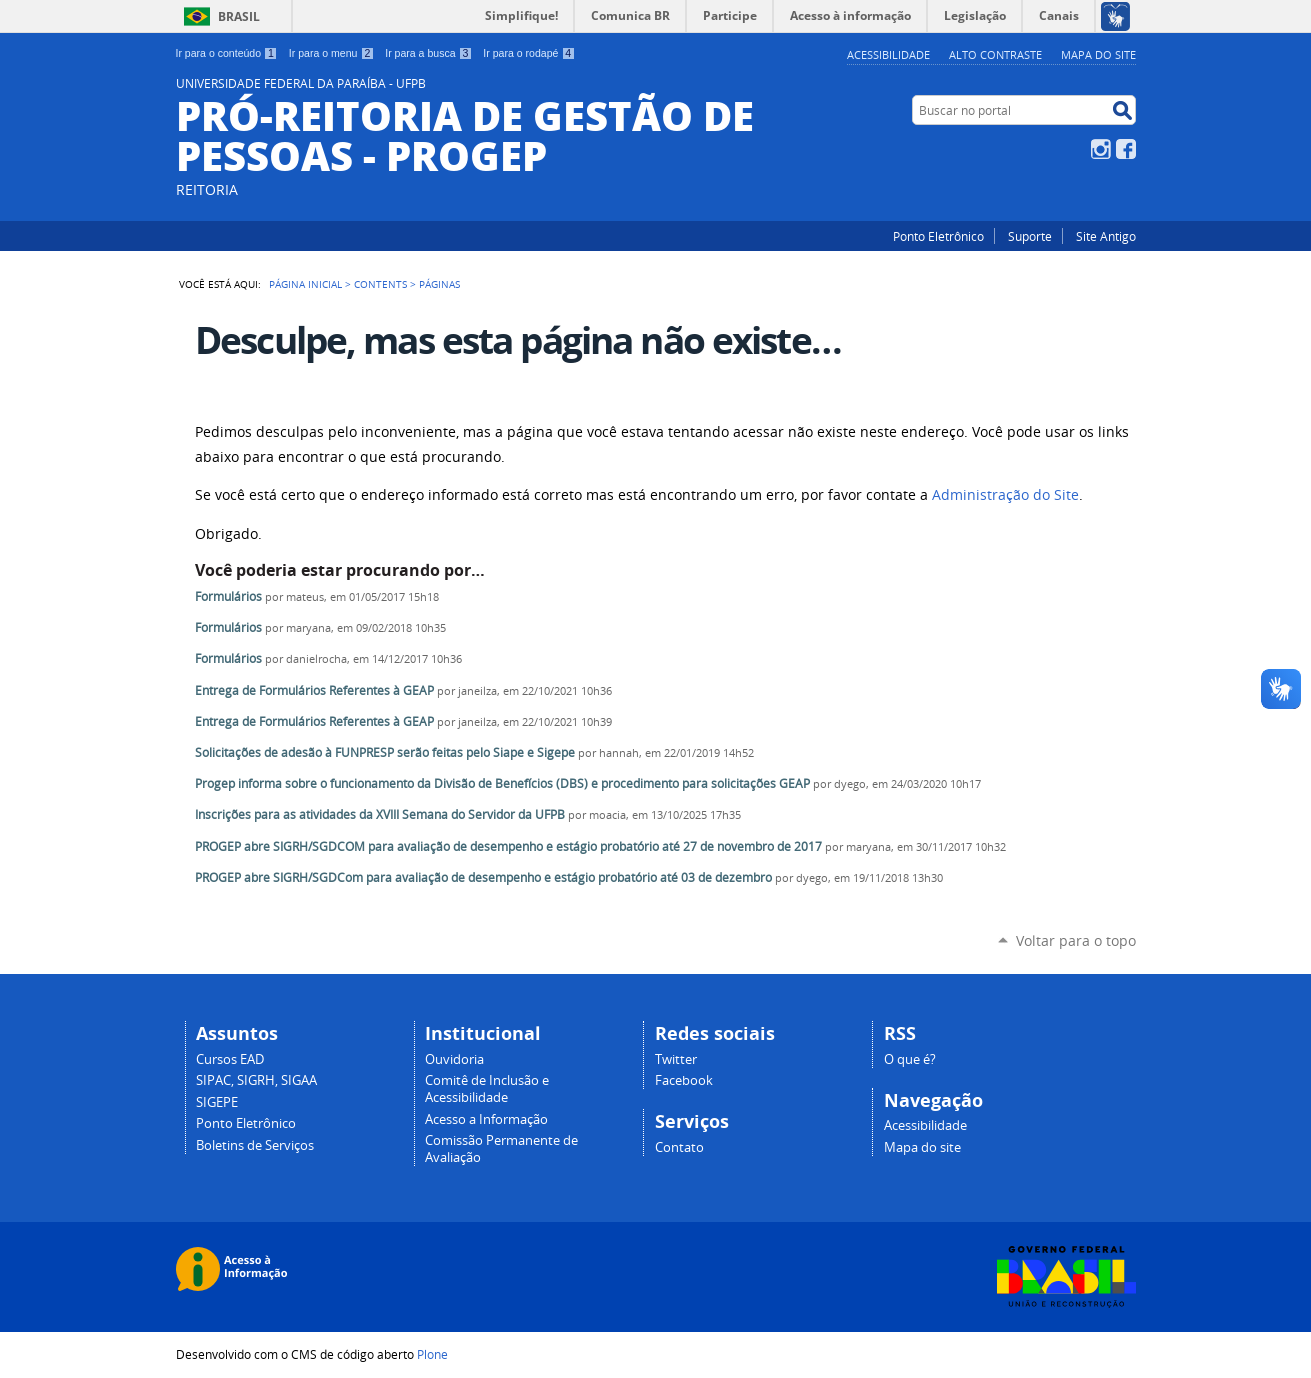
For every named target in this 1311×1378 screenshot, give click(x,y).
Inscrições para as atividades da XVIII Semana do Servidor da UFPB (380, 814)
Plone (432, 1354)
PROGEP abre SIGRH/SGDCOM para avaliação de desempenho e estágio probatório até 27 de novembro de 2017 (508, 846)
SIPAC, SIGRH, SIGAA (256, 1080)
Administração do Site (1005, 495)
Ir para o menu (331, 53)
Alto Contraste (995, 54)
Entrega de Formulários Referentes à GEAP (314, 690)
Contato (679, 1147)
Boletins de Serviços (255, 1145)
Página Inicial (305, 284)
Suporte (1030, 236)
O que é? (910, 1059)
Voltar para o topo (1076, 940)
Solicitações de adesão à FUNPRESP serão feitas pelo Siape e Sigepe (386, 752)
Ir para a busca (428, 53)
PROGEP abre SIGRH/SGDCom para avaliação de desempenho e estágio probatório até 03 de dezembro (483, 877)
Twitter (676, 1059)
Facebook (1126, 149)
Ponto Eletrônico (938, 236)
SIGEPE (217, 1102)
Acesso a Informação (486, 1119)
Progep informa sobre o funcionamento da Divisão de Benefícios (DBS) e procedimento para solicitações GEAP (502, 783)
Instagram (1101, 149)
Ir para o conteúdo (227, 53)
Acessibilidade (888, 54)
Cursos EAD (230, 1059)
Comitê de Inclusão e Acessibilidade (487, 1089)
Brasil (239, 16)
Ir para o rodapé (529, 53)
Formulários (228, 596)
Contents (380, 284)
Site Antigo (1106, 236)
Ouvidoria (454, 1059)
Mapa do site (1098, 54)
